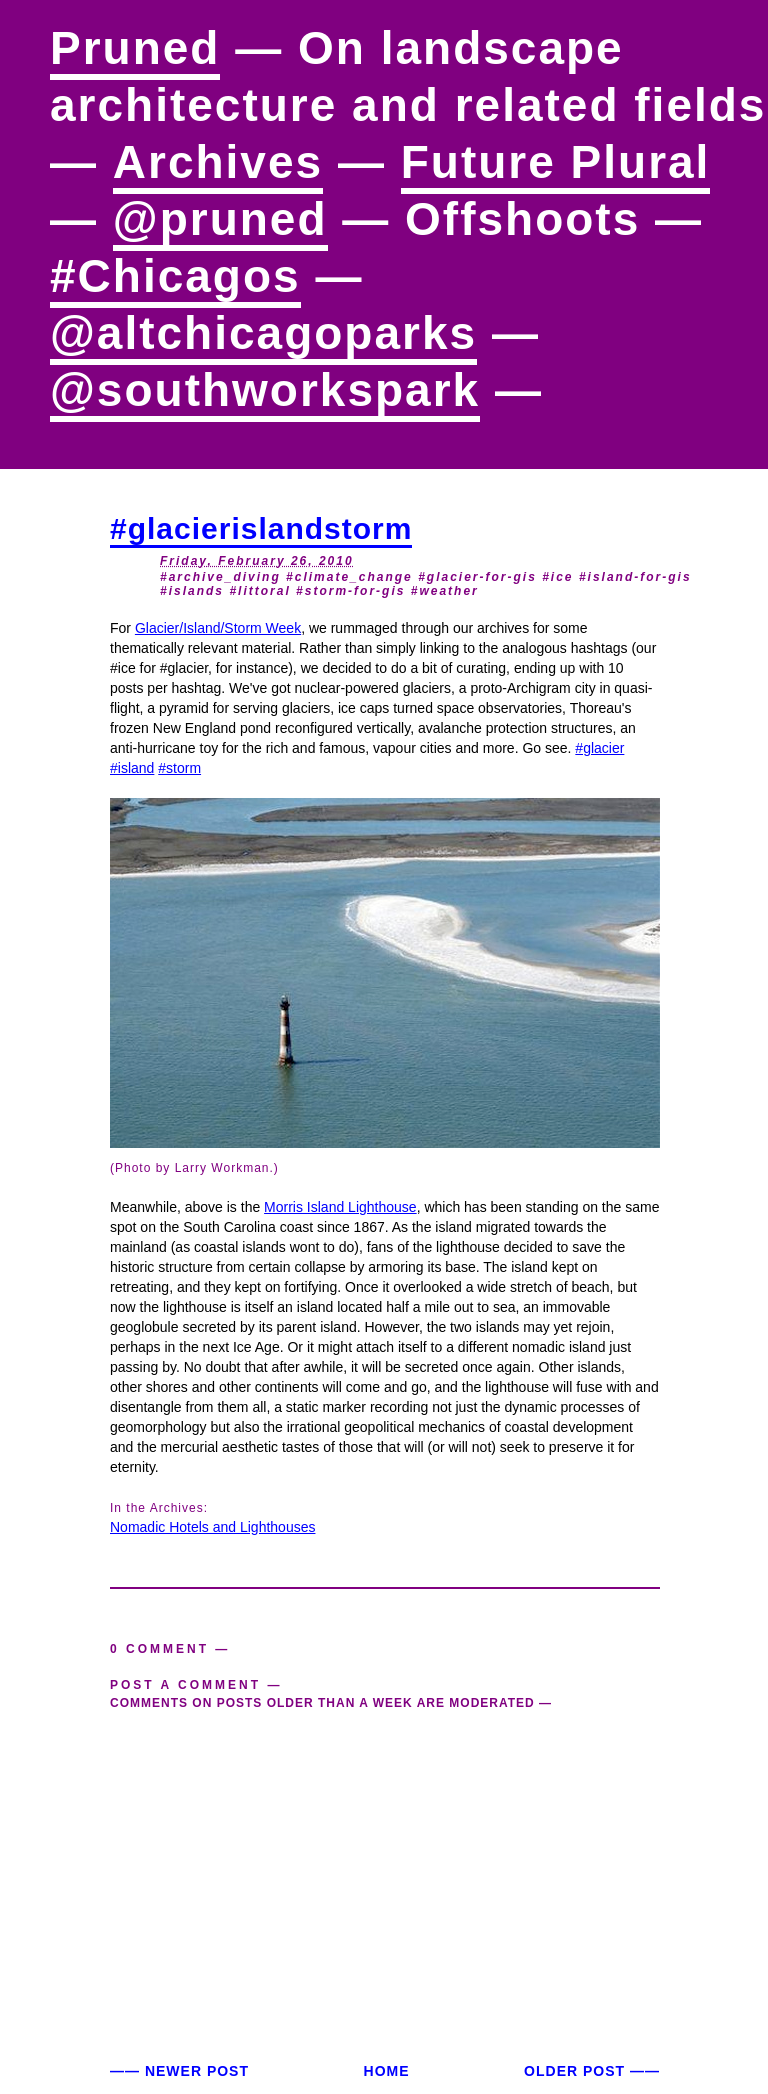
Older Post (574, 2071)
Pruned (135, 48)
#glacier (599, 748)
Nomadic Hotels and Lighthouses (212, 1527)
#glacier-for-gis (477, 577)
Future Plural (556, 162)
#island (132, 768)
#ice (557, 577)
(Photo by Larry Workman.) (194, 1168)
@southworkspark (265, 390)
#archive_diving (220, 577)
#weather (445, 591)
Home (387, 2071)
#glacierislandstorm (261, 528)
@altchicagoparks (263, 333)
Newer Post (197, 2071)
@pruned (220, 219)
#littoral (259, 591)
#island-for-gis (635, 577)
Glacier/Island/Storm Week (218, 628)
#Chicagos (175, 276)
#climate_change (349, 577)
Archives (218, 162)
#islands (192, 591)
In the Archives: (159, 1508)
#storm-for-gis (350, 591)
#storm (179, 768)
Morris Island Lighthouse (340, 1207)
